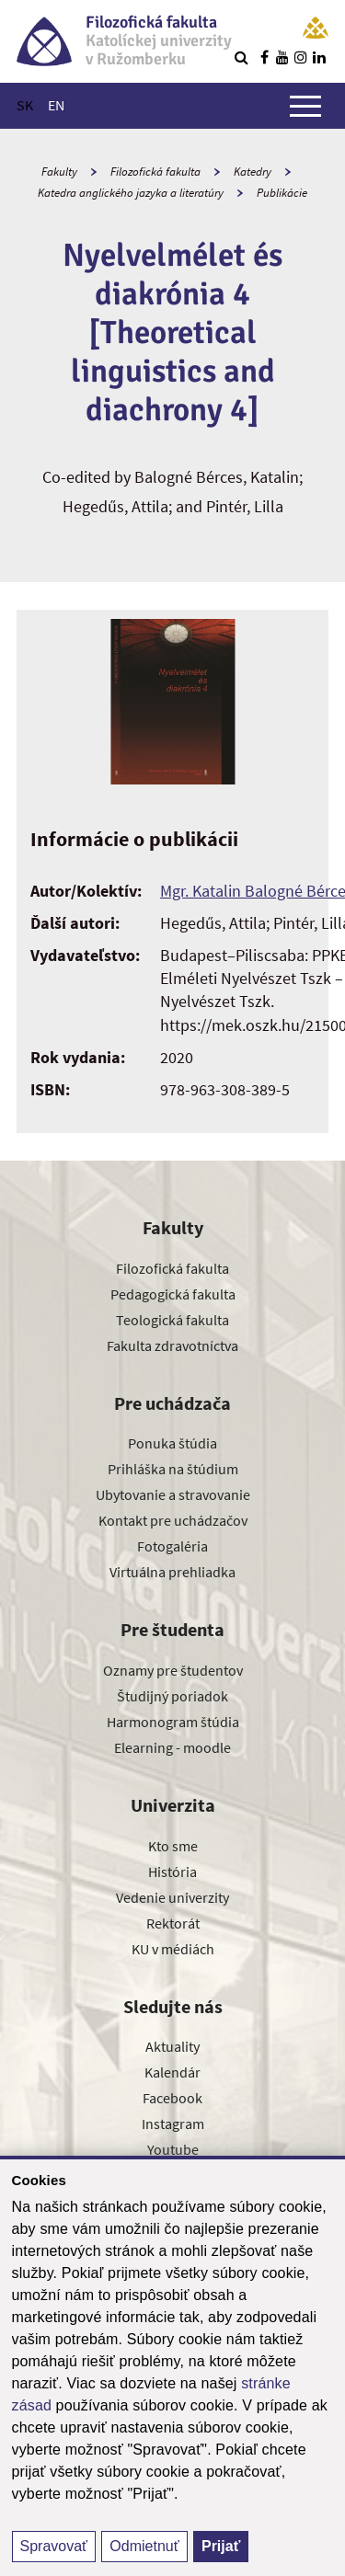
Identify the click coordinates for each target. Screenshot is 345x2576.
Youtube (173, 2149)
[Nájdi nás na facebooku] (264, 57)
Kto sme (173, 1846)
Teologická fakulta (172, 1320)
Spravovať (54, 2546)
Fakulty (59, 171)
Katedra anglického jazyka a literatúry (131, 192)
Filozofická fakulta (155, 171)
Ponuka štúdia (172, 1443)
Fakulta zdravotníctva (172, 1345)
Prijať (220, 2546)
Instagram (173, 2123)
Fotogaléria (172, 1546)
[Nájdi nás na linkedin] (319, 57)
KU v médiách (173, 1949)
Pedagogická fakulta (173, 1294)
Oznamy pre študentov (173, 1670)
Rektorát (173, 1923)
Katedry (252, 171)
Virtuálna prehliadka (172, 1572)
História (172, 1871)
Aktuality (172, 2046)
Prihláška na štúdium (173, 1469)
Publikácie (282, 192)
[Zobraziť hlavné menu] (305, 106)
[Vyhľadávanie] (241, 57)
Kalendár (172, 2072)
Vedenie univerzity (172, 1897)
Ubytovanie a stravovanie (173, 1494)
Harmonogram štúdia (173, 1721)
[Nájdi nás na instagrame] (301, 57)
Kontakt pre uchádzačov (172, 1520)
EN (56, 105)
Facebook (172, 2098)
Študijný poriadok (172, 1696)
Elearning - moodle (172, 1747)
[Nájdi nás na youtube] (282, 57)
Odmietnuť (143, 2546)
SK (25, 105)
